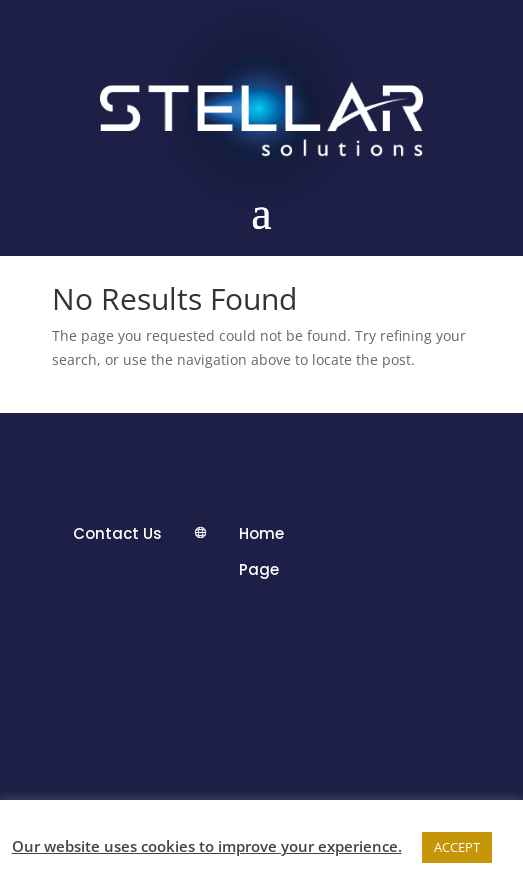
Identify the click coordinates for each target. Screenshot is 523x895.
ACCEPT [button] (457, 847)
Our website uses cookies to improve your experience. (207, 846)
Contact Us (117, 533)
